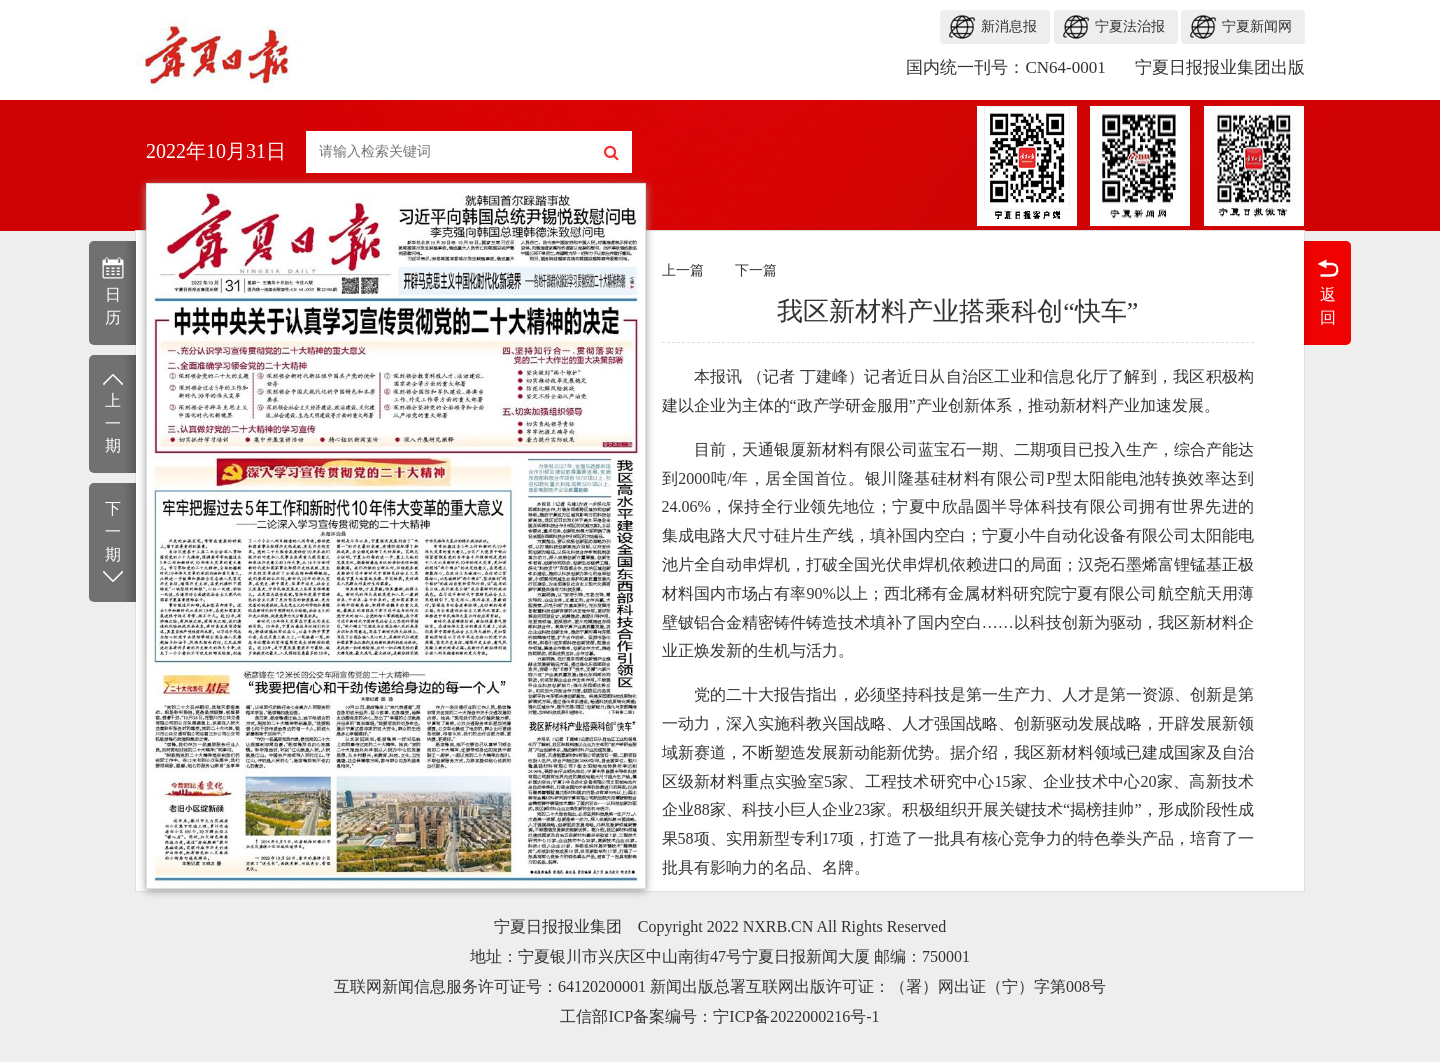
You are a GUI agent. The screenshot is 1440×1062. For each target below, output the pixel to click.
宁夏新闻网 (1257, 26)
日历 (112, 291)
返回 (1327, 291)
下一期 (112, 543)
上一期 (112, 412)
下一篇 (756, 270)
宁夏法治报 (1130, 26)
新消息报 (1009, 26)
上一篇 (683, 270)
